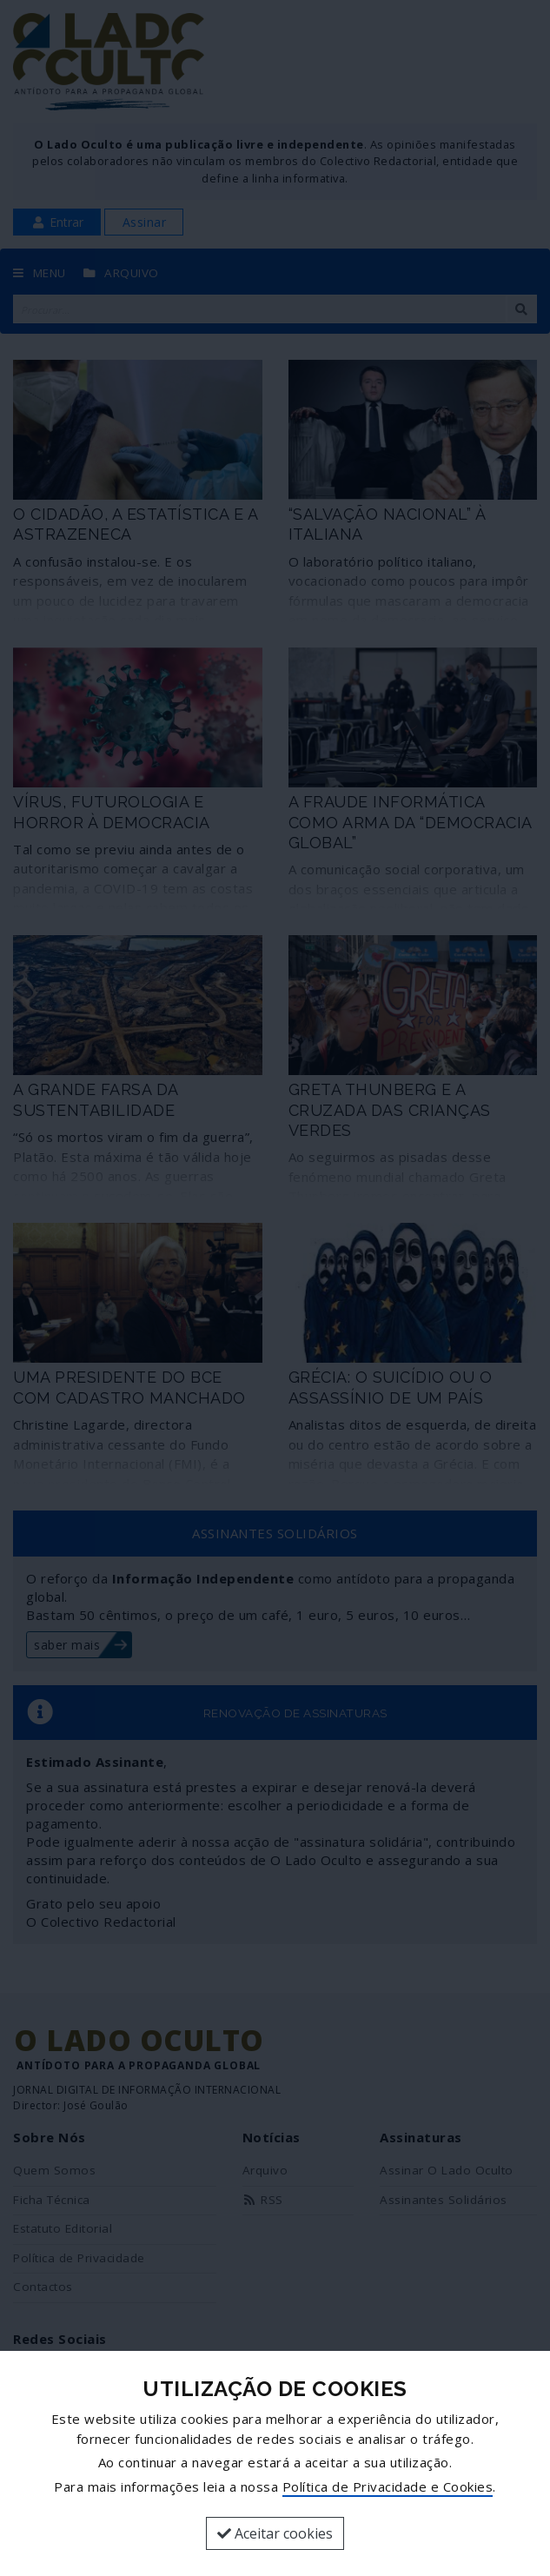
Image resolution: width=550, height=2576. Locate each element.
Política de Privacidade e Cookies (388, 2486)
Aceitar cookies (275, 2533)
